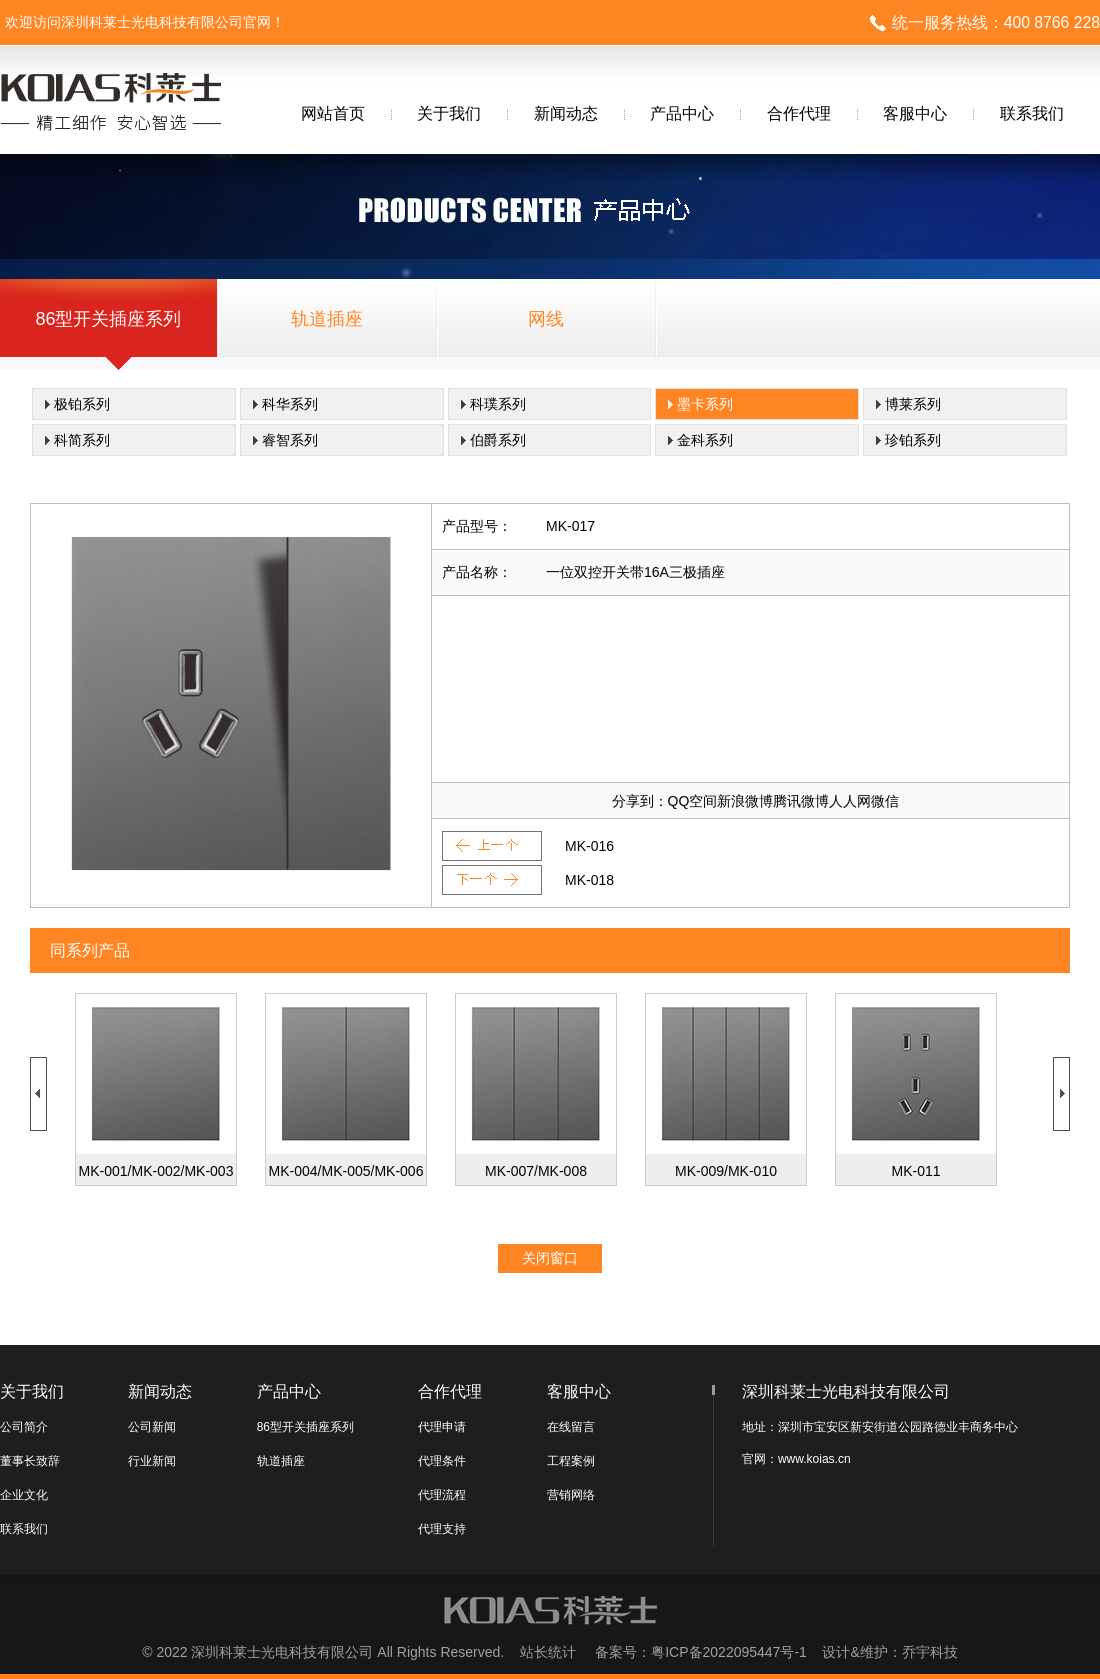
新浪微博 (745, 801)
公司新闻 (152, 1427)
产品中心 (682, 113)
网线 (546, 319)
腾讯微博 (801, 801)
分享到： (640, 801)
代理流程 (442, 1495)
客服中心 (915, 113)
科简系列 (82, 440)
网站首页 (333, 113)
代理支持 (442, 1529)
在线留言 (571, 1427)
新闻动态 (566, 113)
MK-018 (589, 880)
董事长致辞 (30, 1461)
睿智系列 (290, 440)
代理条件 (442, 1461)
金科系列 (705, 440)
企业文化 (24, 1495)
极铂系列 (82, 404)
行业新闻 (152, 1461)
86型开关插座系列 (108, 319)
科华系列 (290, 404)
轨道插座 (327, 319)
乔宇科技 (930, 1652)
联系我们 (1032, 113)
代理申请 (442, 1427)
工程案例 (571, 1461)
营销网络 (571, 1495)
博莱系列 (913, 404)
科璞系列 (498, 404)
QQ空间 (693, 801)
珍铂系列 (913, 440)
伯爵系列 (498, 440)
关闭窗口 (550, 1258)
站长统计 (548, 1652)
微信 (885, 801)
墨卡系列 (705, 404)
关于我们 (449, 113)
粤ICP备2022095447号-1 (729, 1652)
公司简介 (24, 1427)
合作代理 (799, 113)
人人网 (850, 801)
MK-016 (589, 846)
